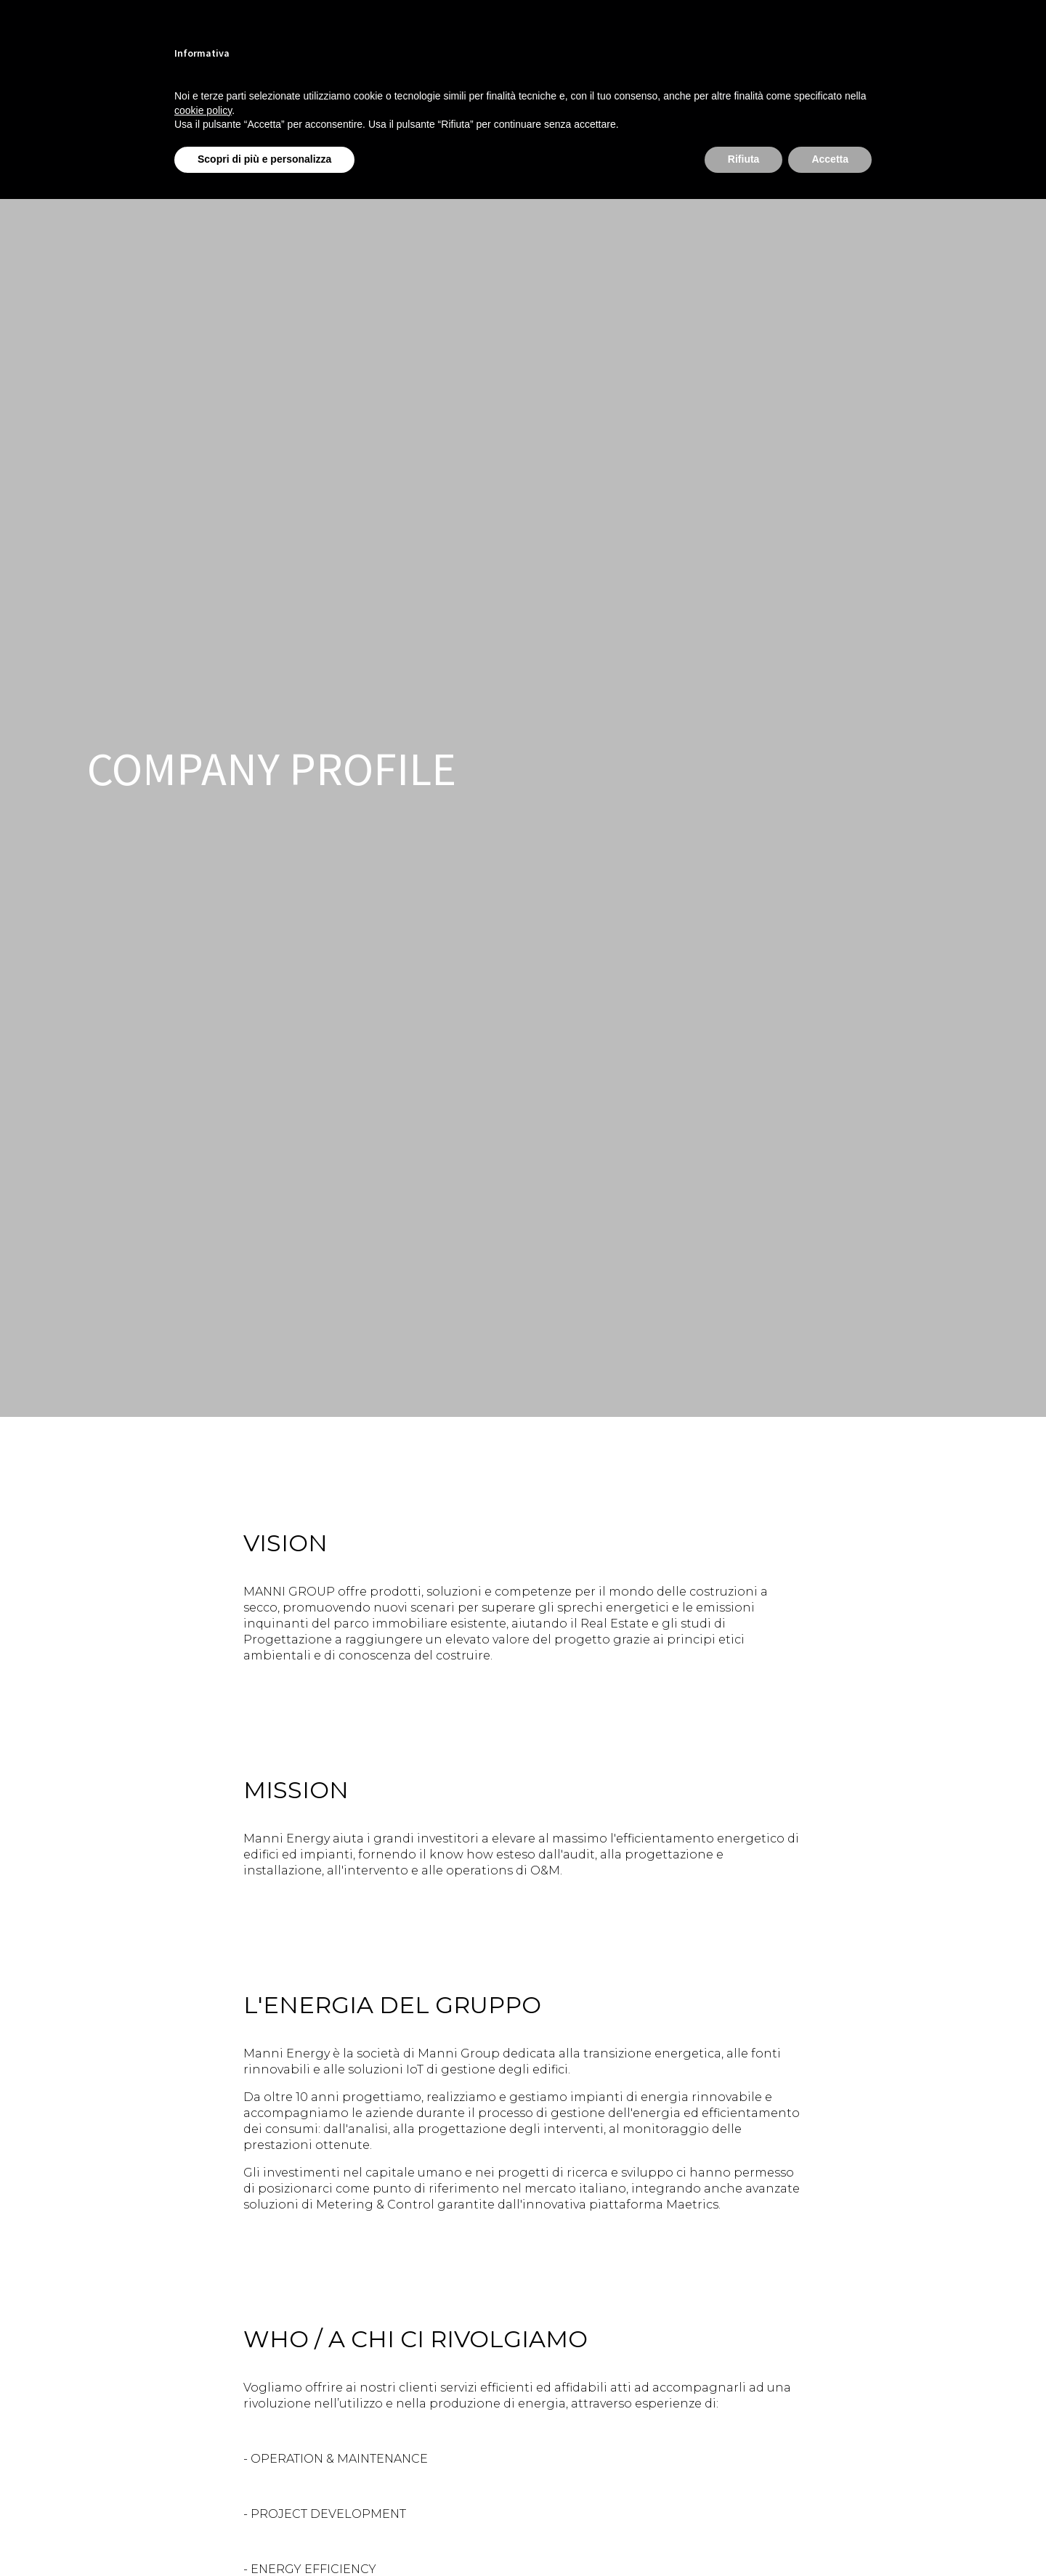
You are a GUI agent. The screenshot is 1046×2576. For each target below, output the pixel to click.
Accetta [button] (829, 159)
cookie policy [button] (203, 110)
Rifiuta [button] (744, 159)
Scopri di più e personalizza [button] (264, 159)
